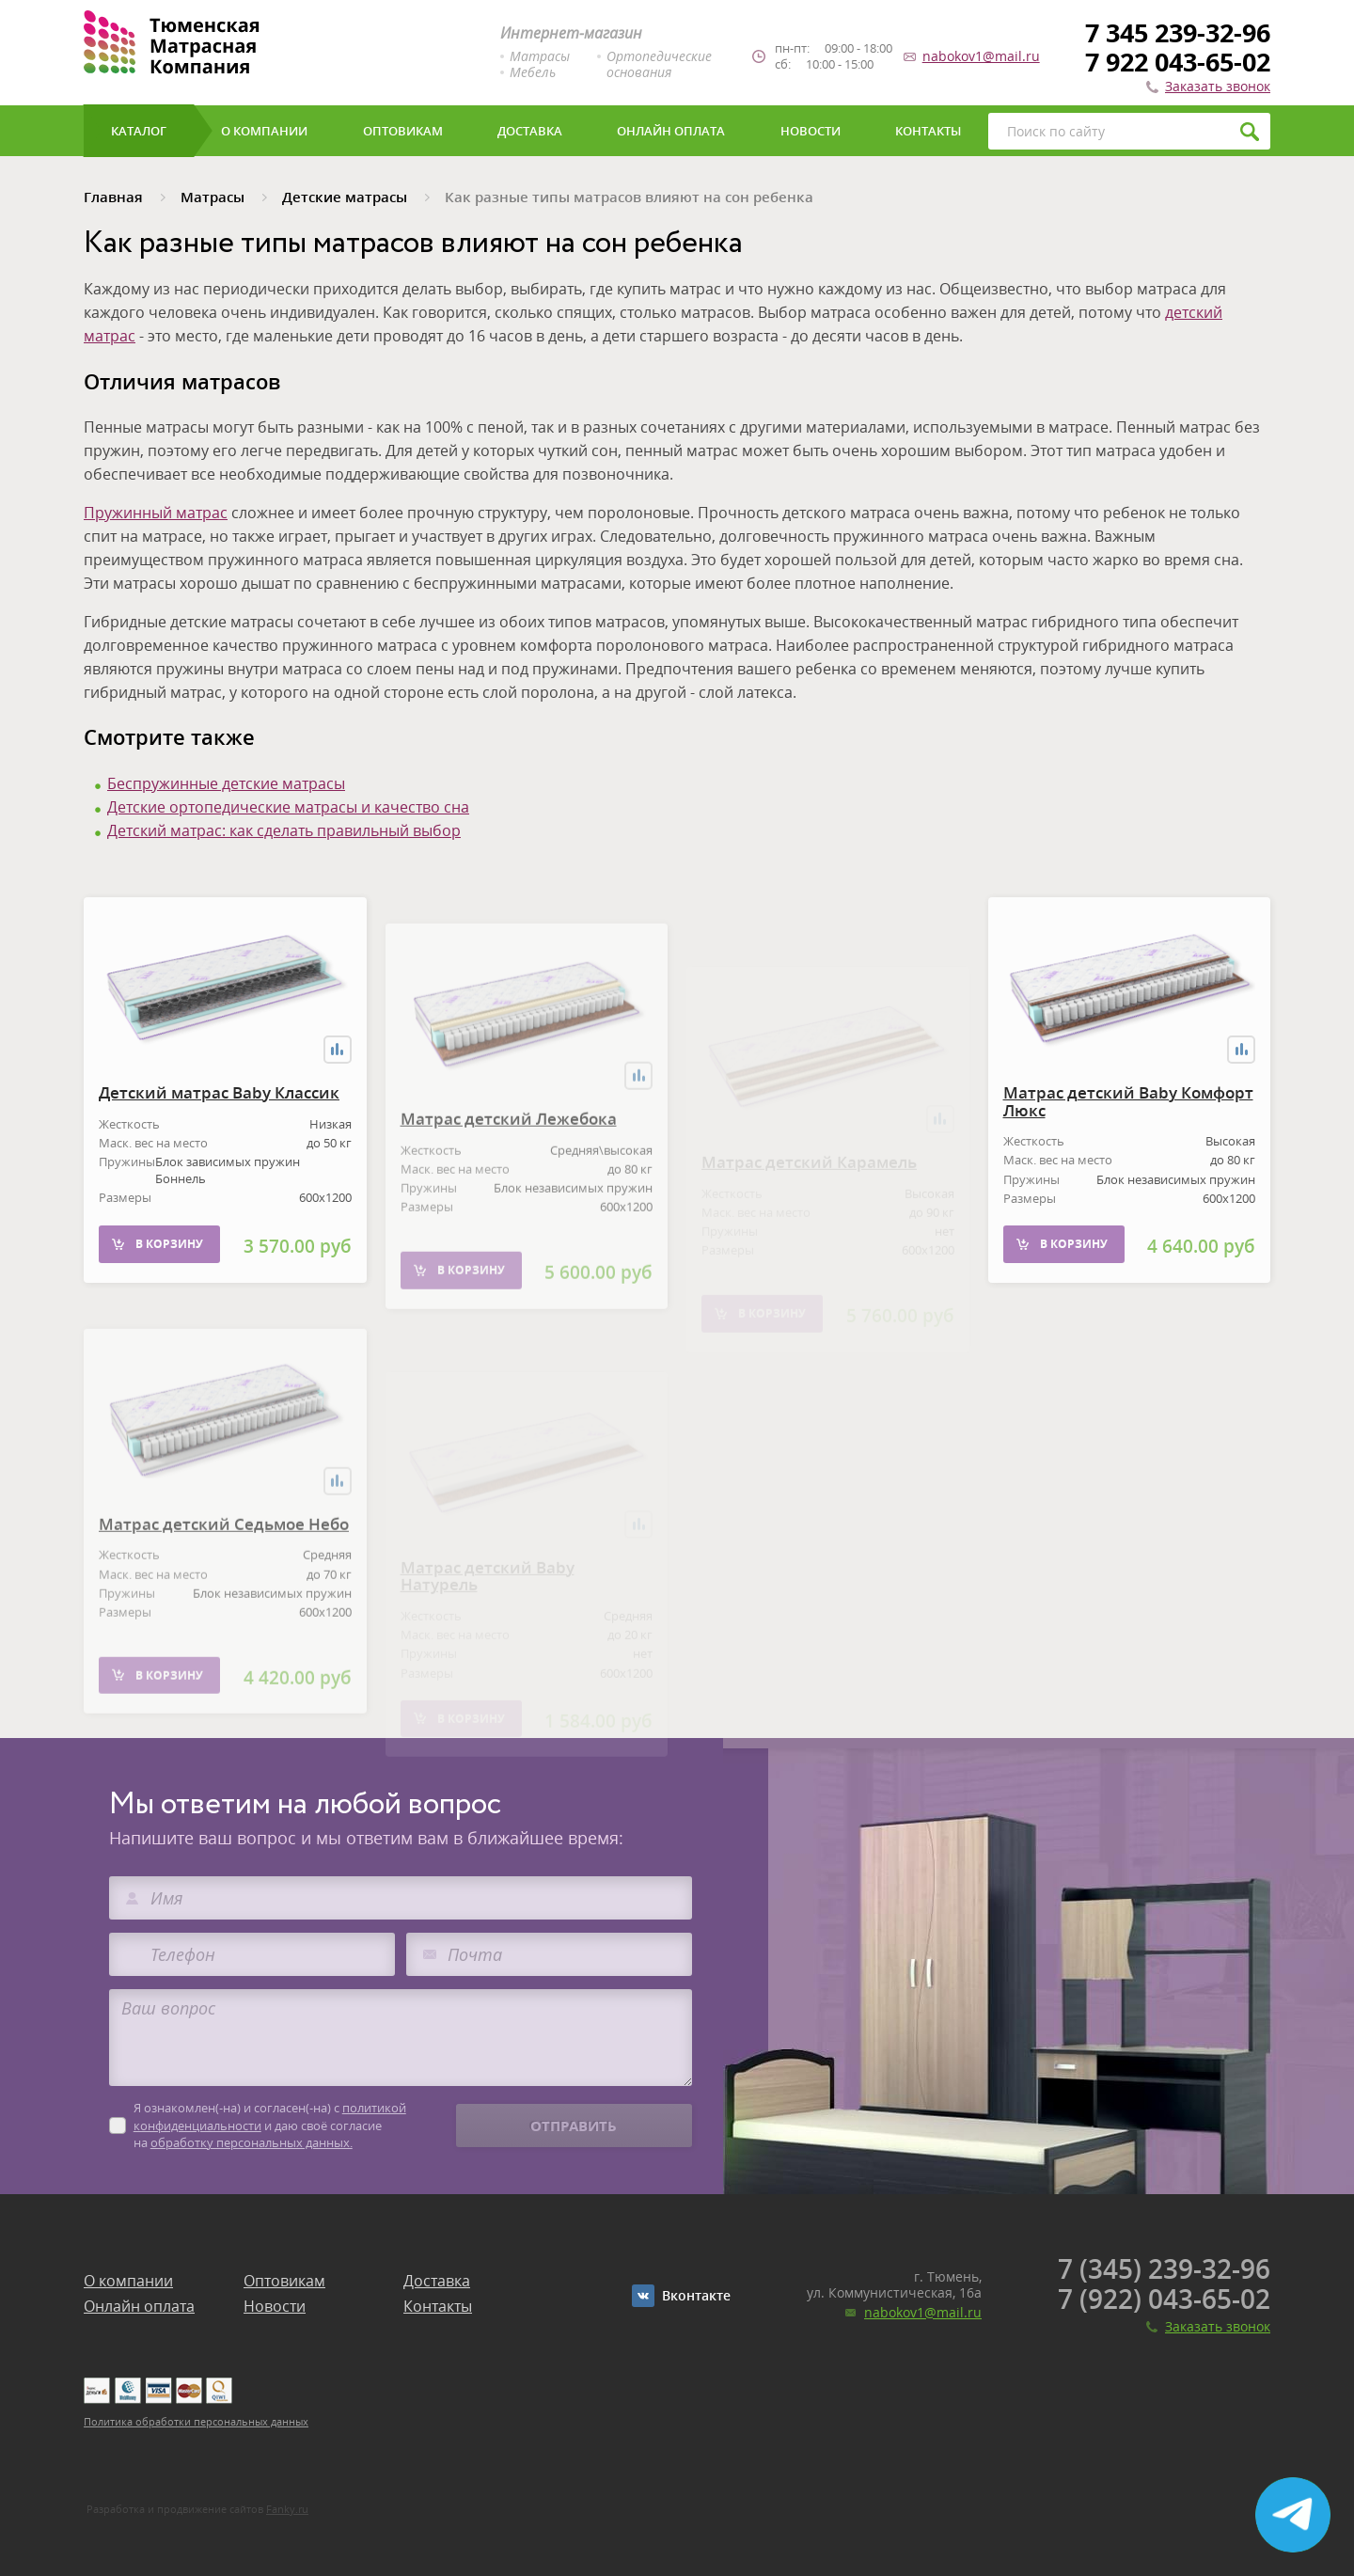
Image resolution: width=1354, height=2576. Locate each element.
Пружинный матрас (156, 512)
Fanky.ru (287, 2509)
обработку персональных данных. (251, 2142)
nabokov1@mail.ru (981, 56)
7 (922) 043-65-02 (1164, 2298)
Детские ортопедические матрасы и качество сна (288, 807)
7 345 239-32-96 (1177, 32)
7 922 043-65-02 (1177, 61)
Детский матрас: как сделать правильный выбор (284, 830)
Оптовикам (284, 2280)
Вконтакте (696, 2295)
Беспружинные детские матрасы (226, 783)
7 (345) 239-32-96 (1164, 2268)
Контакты (437, 2306)
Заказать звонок (1217, 86)
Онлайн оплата (139, 2306)
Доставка (436, 2280)
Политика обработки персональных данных (196, 2421)
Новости (275, 2306)
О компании (128, 2280)
